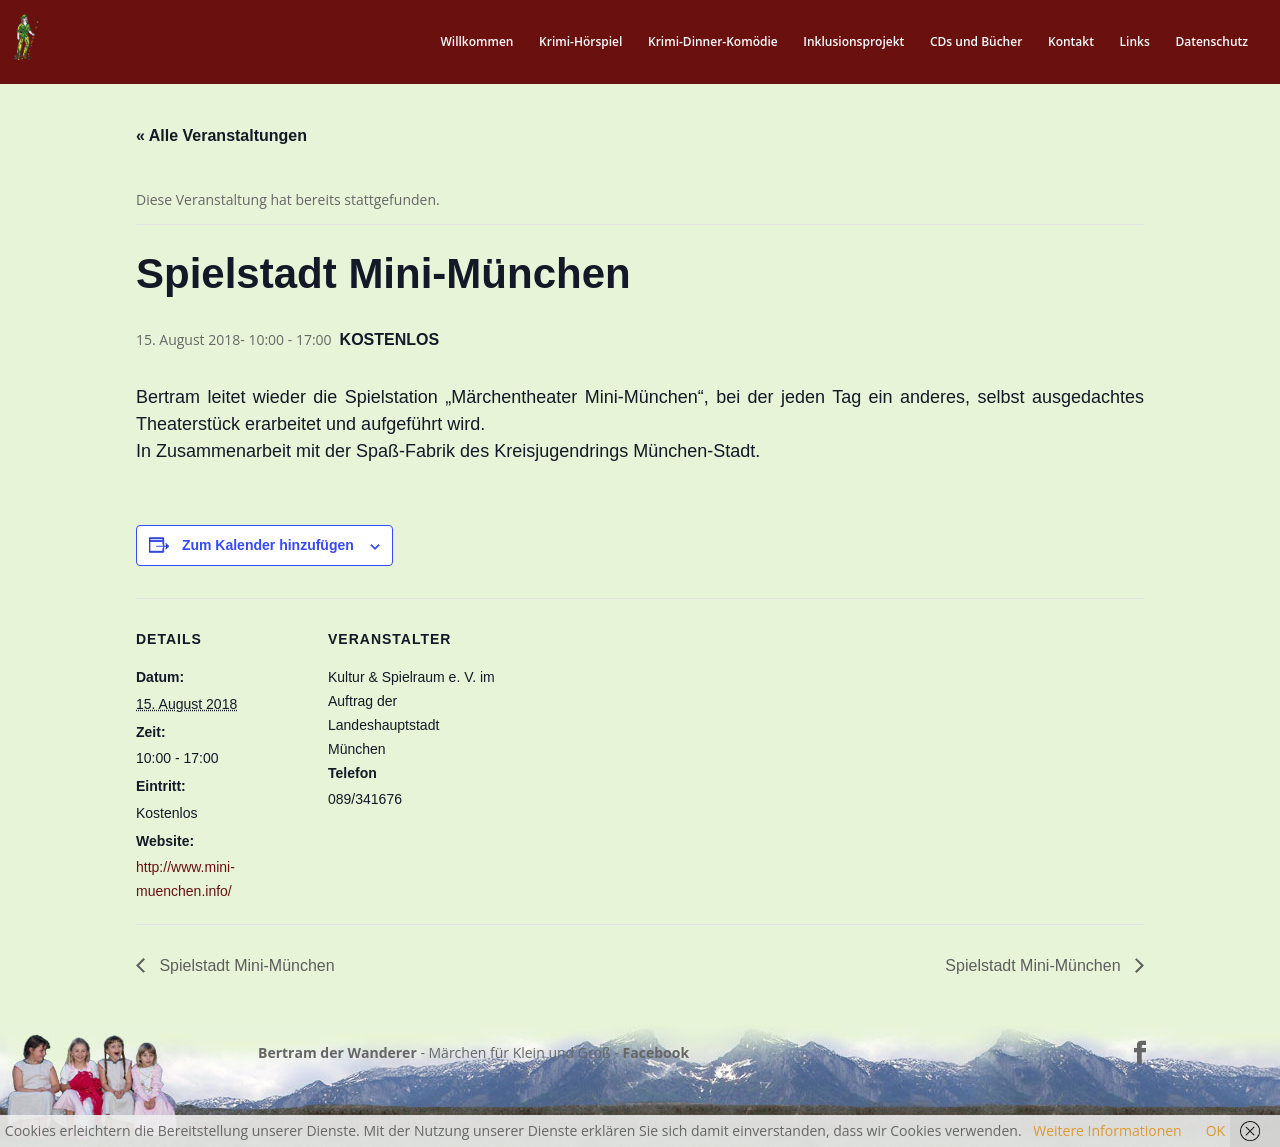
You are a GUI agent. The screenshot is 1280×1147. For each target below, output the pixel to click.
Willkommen (476, 42)
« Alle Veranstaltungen (221, 135)
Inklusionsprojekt (853, 42)
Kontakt (1071, 42)
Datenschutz (1211, 42)
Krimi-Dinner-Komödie (713, 42)
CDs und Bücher (976, 42)
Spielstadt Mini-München (245, 965)
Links (1135, 42)
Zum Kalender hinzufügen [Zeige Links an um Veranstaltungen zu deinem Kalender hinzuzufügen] (268, 545)
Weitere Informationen (1107, 1130)
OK (1215, 1130)
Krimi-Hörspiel (580, 42)
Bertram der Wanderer (337, 1052)
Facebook (656, 1052)
